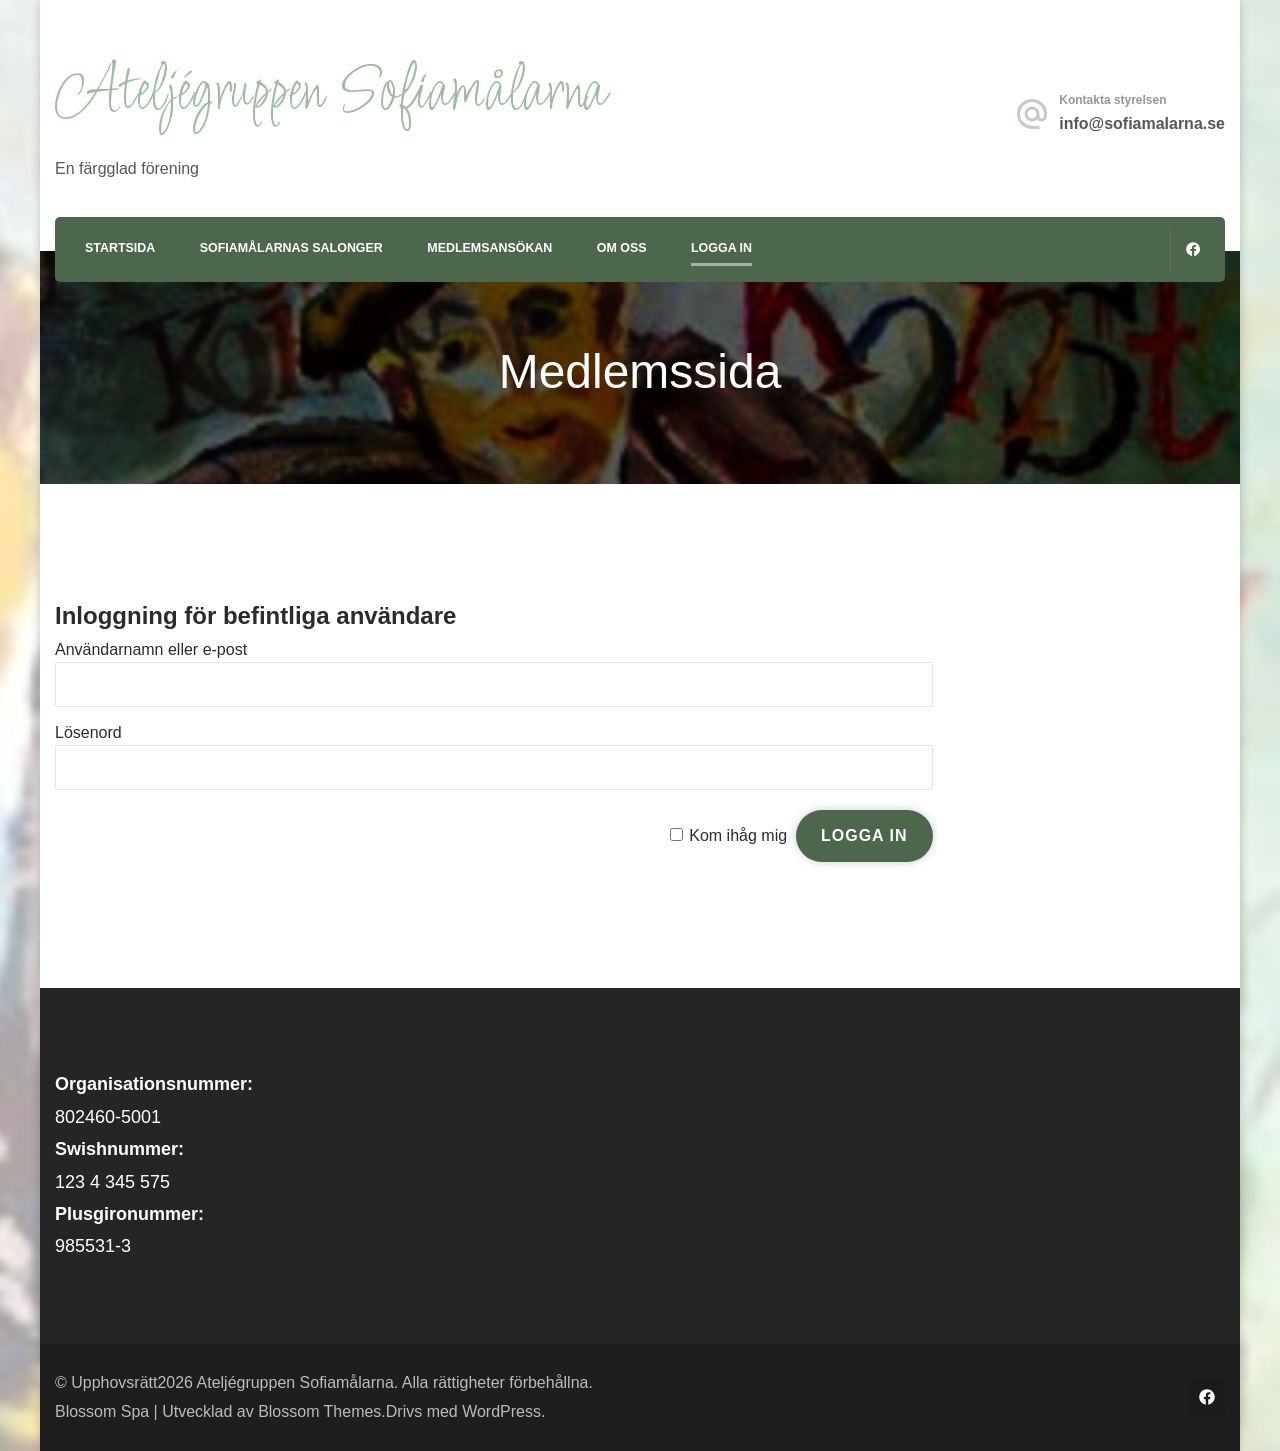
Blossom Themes (319, 1411)
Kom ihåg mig (738, 835)
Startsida (120, 248)
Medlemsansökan (489, 248)
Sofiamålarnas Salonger (291, 248)
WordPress (501, 1411)
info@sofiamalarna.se (1142, 123)
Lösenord (88, 732)
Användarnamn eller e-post (151, 649)
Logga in (721, 248)
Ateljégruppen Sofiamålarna (330, 93)
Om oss (622, 248)
